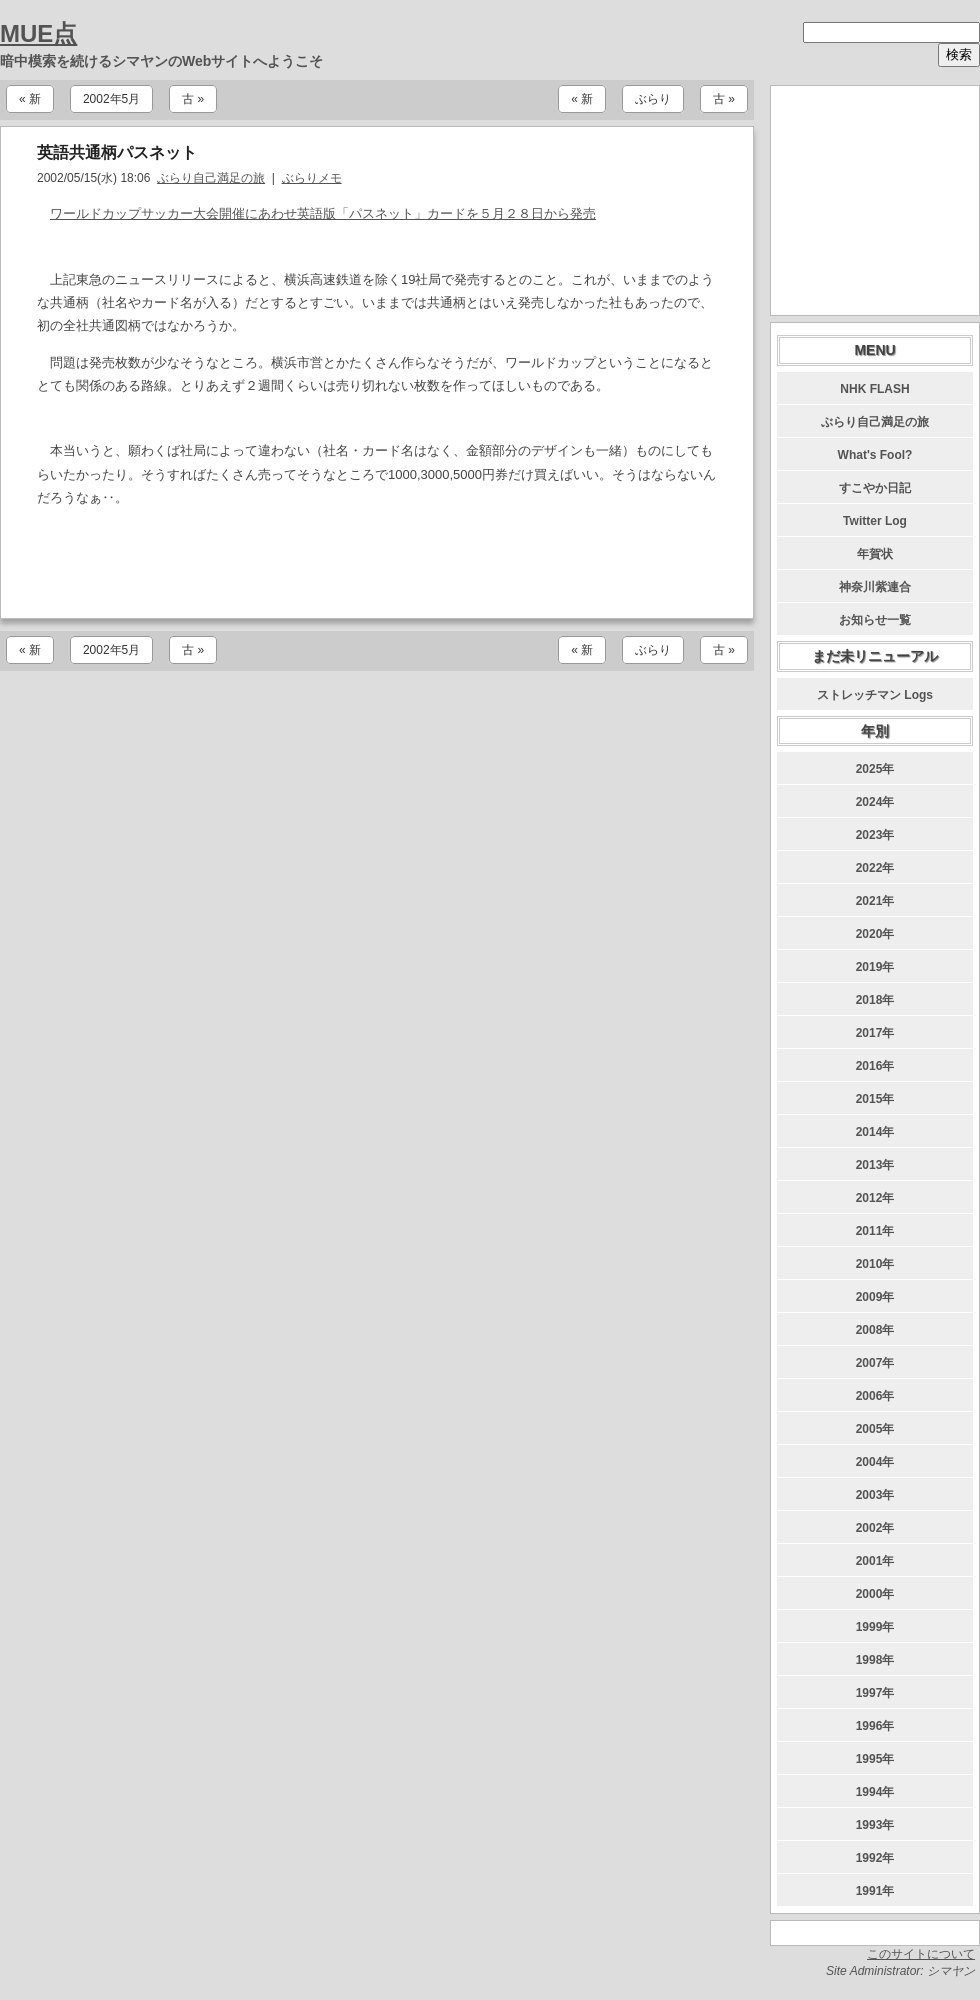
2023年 (875, 835)
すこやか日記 (875, 488)
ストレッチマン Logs (875, 695)
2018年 (875, 1000)
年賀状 (875, 554)
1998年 (875, 1660)
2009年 (875, 1297)
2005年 (875, 1429)
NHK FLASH (874, 389)
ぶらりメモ (312, 178)
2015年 (875, 1099)
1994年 (875, 1792)
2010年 (875, 1264)
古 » (193, 99)
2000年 (875, 1594)
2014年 (875, 1132)
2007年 (875, 1363)
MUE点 (38, 33)
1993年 (875, 1825)
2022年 (875, 868)
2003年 (875, 1495)
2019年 (875, 967)
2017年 (875, 1033)
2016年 (875, 1066)
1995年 (875, 1759)
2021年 (875, 901)
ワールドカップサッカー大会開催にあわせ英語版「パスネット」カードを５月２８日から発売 (323, 213)
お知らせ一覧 (875, 620)
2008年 (875, 1330)
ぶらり (653, 99)
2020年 (875, 934)
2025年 (875, 769)
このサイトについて (921, 1954)
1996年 (875, 1726)
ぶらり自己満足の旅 (211, 178)
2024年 (875, 802)
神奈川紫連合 (875, 587)
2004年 (875, 1462)
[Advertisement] (377, 564)
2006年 (875, 1396)
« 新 (30, 99)
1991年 (875, 1891)
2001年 (875, 1561)
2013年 (875, 1165)
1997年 (875, 1693)
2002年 (875, 1528)
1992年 (875, 1858)
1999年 (875, 1627)
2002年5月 (111, 99)
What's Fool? (875, 455)
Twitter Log (875, 521)
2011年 (875, 1231)
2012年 (875, 1198)
